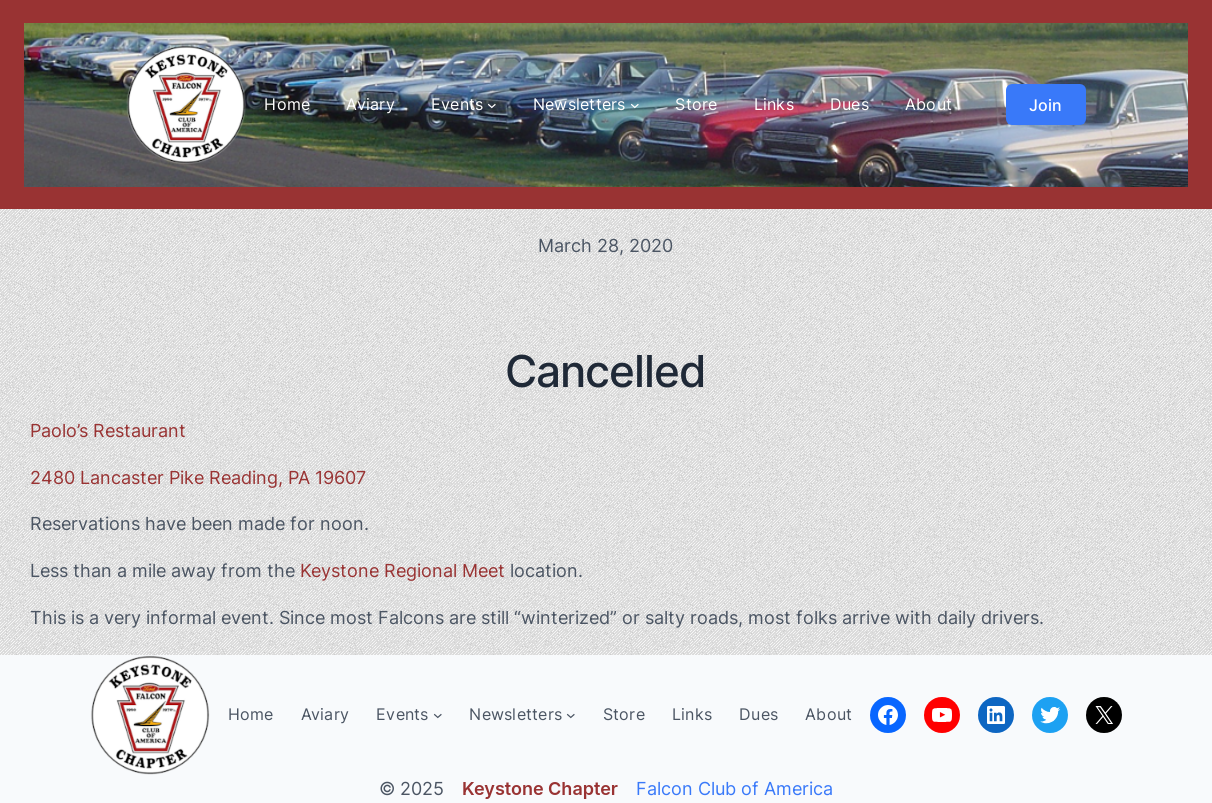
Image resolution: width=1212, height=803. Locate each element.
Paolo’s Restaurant (108, 430)
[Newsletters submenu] (635, 105)
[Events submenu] (492, 105)
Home (287, 104)
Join (1045, 105)
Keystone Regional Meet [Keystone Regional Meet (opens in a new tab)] (402, 570)
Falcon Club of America (734, 788)
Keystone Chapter (540, 788)
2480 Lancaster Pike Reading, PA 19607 (198, 477)
